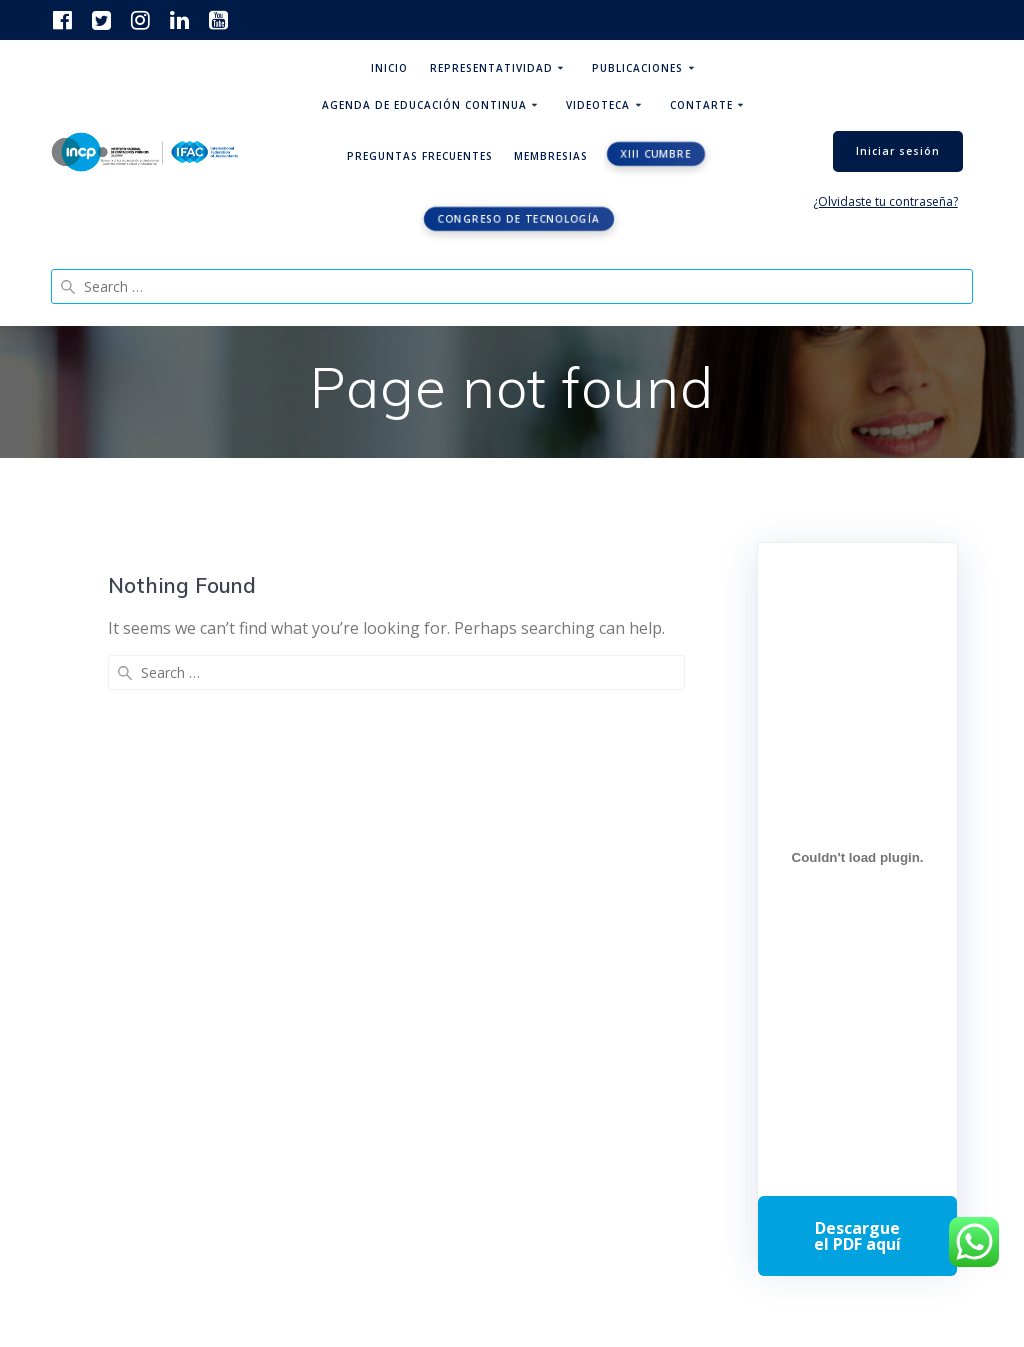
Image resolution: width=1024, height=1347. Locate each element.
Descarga (857, 1236)
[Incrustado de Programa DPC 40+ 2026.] (857, 857)
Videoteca (598, 105)
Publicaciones (637, 68)
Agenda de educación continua (424, 105)
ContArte (701, 105)
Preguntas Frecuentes (420, 156)
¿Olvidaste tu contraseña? (885, 201)
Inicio (389, 68)
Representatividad (491, 68)
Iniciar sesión (898, 151)
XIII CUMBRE (655, 154)
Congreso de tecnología (519, 219)
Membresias (551, 156)
